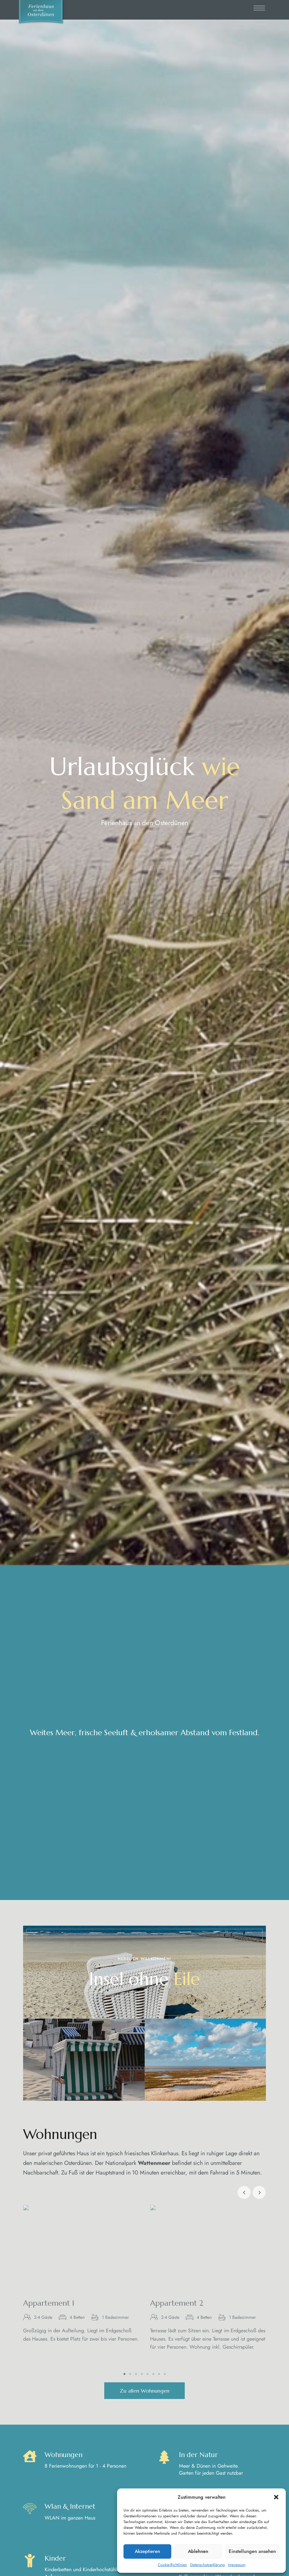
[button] (276, 2497)
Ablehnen (198, 2551)
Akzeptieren (147, 2551)
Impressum (236, 2565)
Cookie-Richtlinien (172, 2565)
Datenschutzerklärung (207, 2565)
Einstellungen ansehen (252, 2551)
